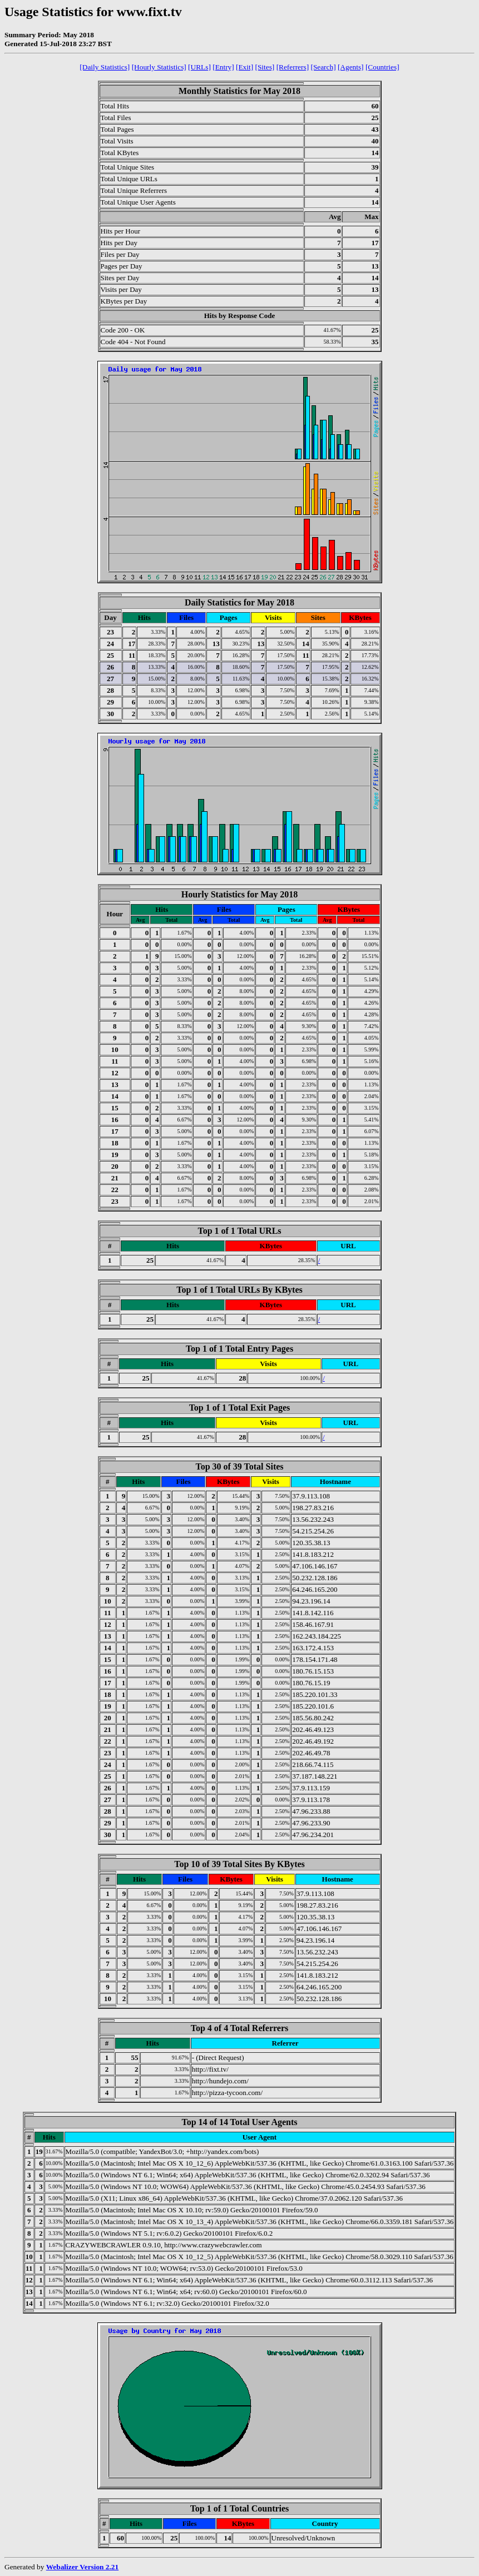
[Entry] (223, 67)
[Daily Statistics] (105, 67)
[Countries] (382, 67)
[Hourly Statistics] (159, 67)
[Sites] (264, 67)
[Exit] (244, 67)
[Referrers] (292, 67)
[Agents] (351, 67)
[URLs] (199, 67)
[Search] (322, 67)
